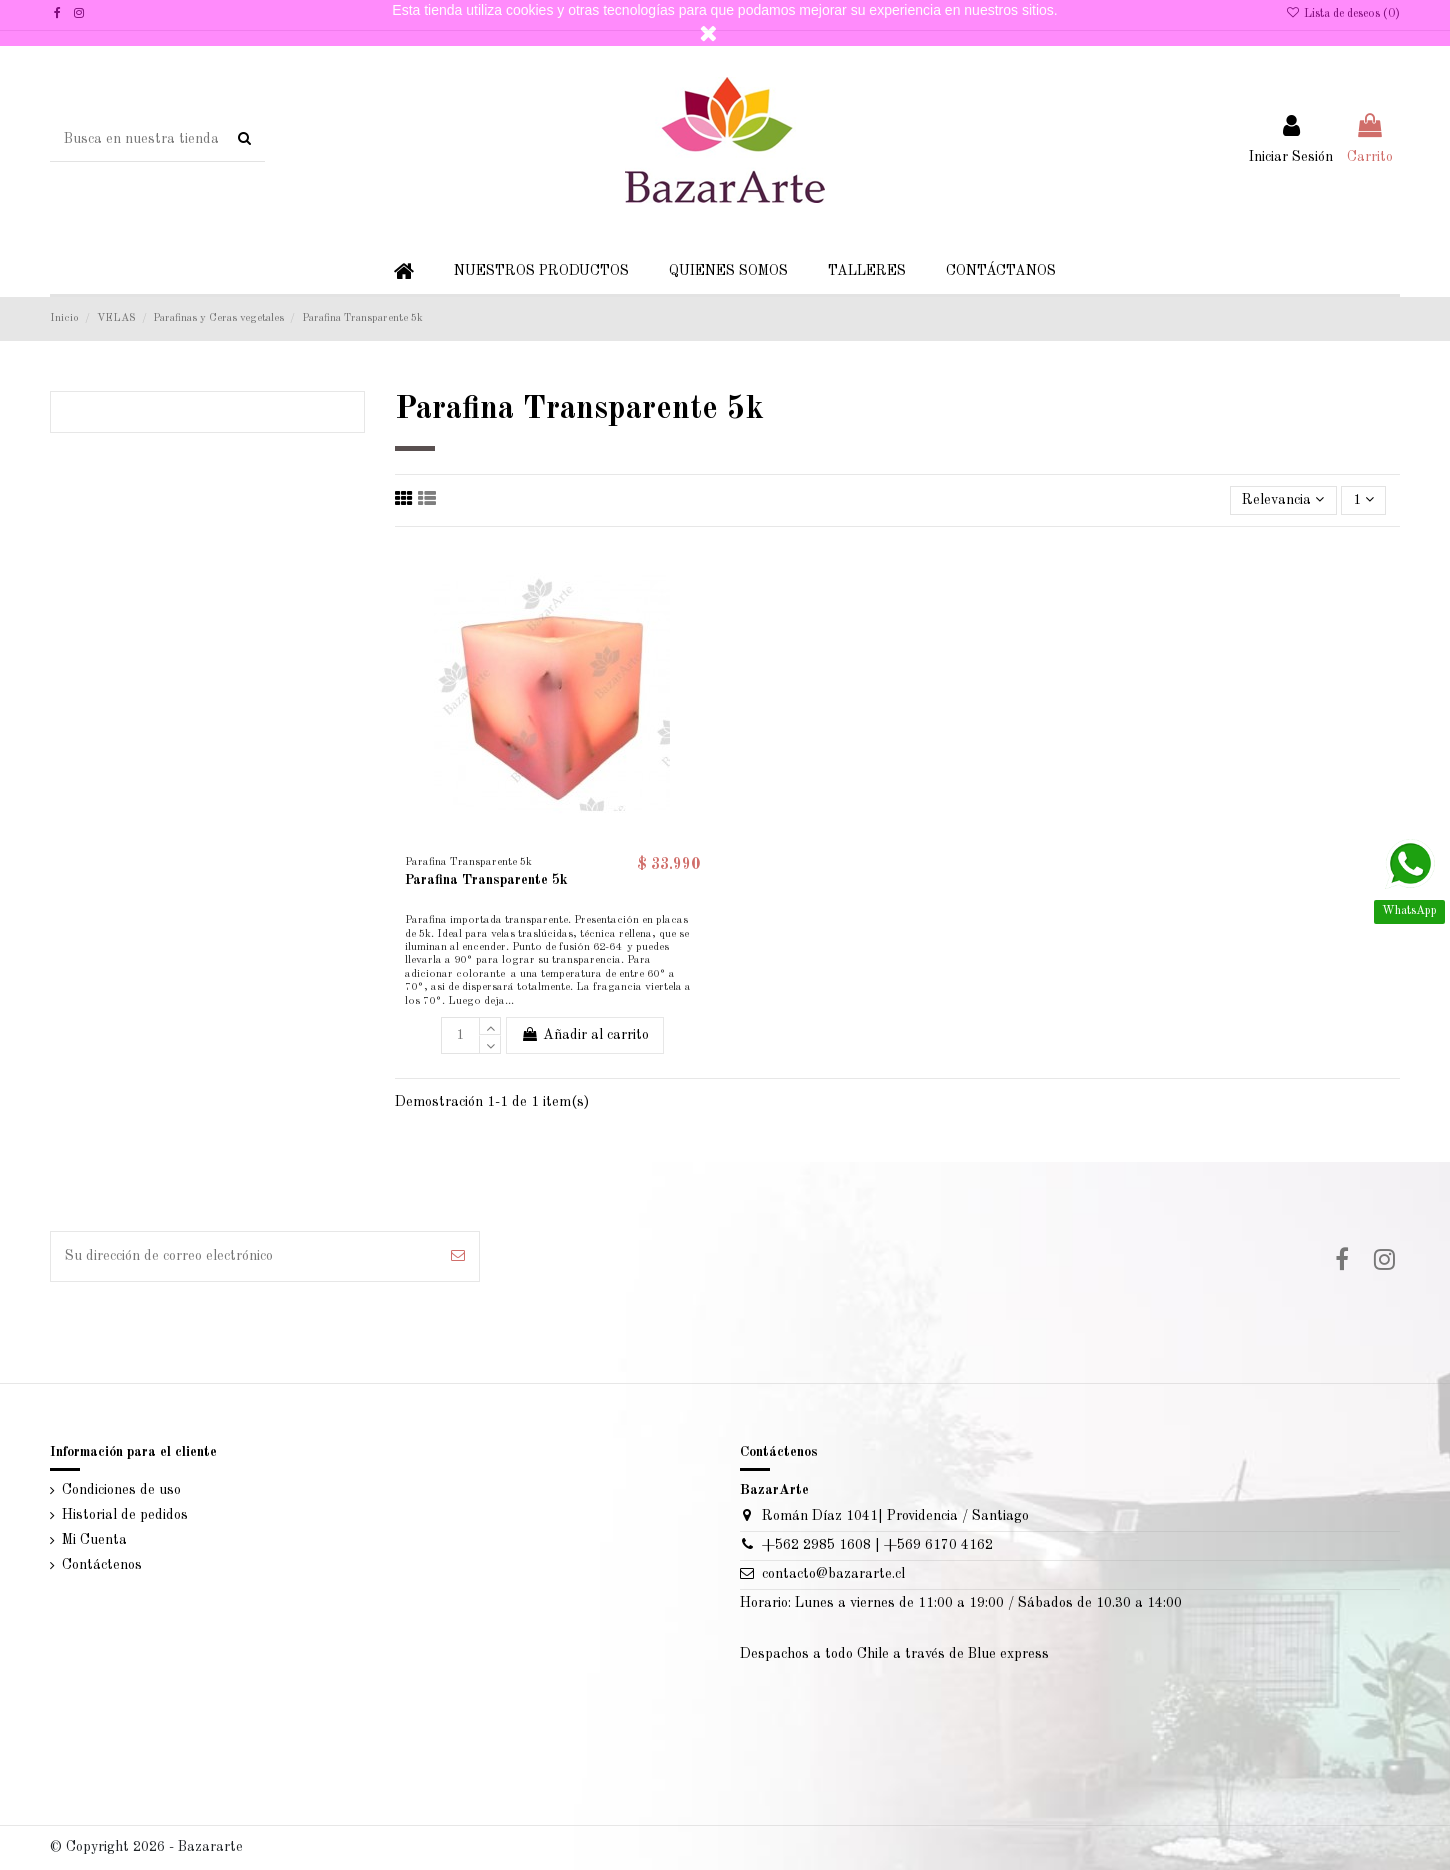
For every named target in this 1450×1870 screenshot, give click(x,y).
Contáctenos (102, 1565)
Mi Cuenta (94, 1540)
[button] (541, 271)
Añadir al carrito (585, 1034)
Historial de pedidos (125, 1515)
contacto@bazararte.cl (833, 1574)
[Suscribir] (458, 1256)
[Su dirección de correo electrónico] (244, 1256)
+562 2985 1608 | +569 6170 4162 (877, 1545)
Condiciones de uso (121, 1490)
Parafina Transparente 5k (486, 880)
